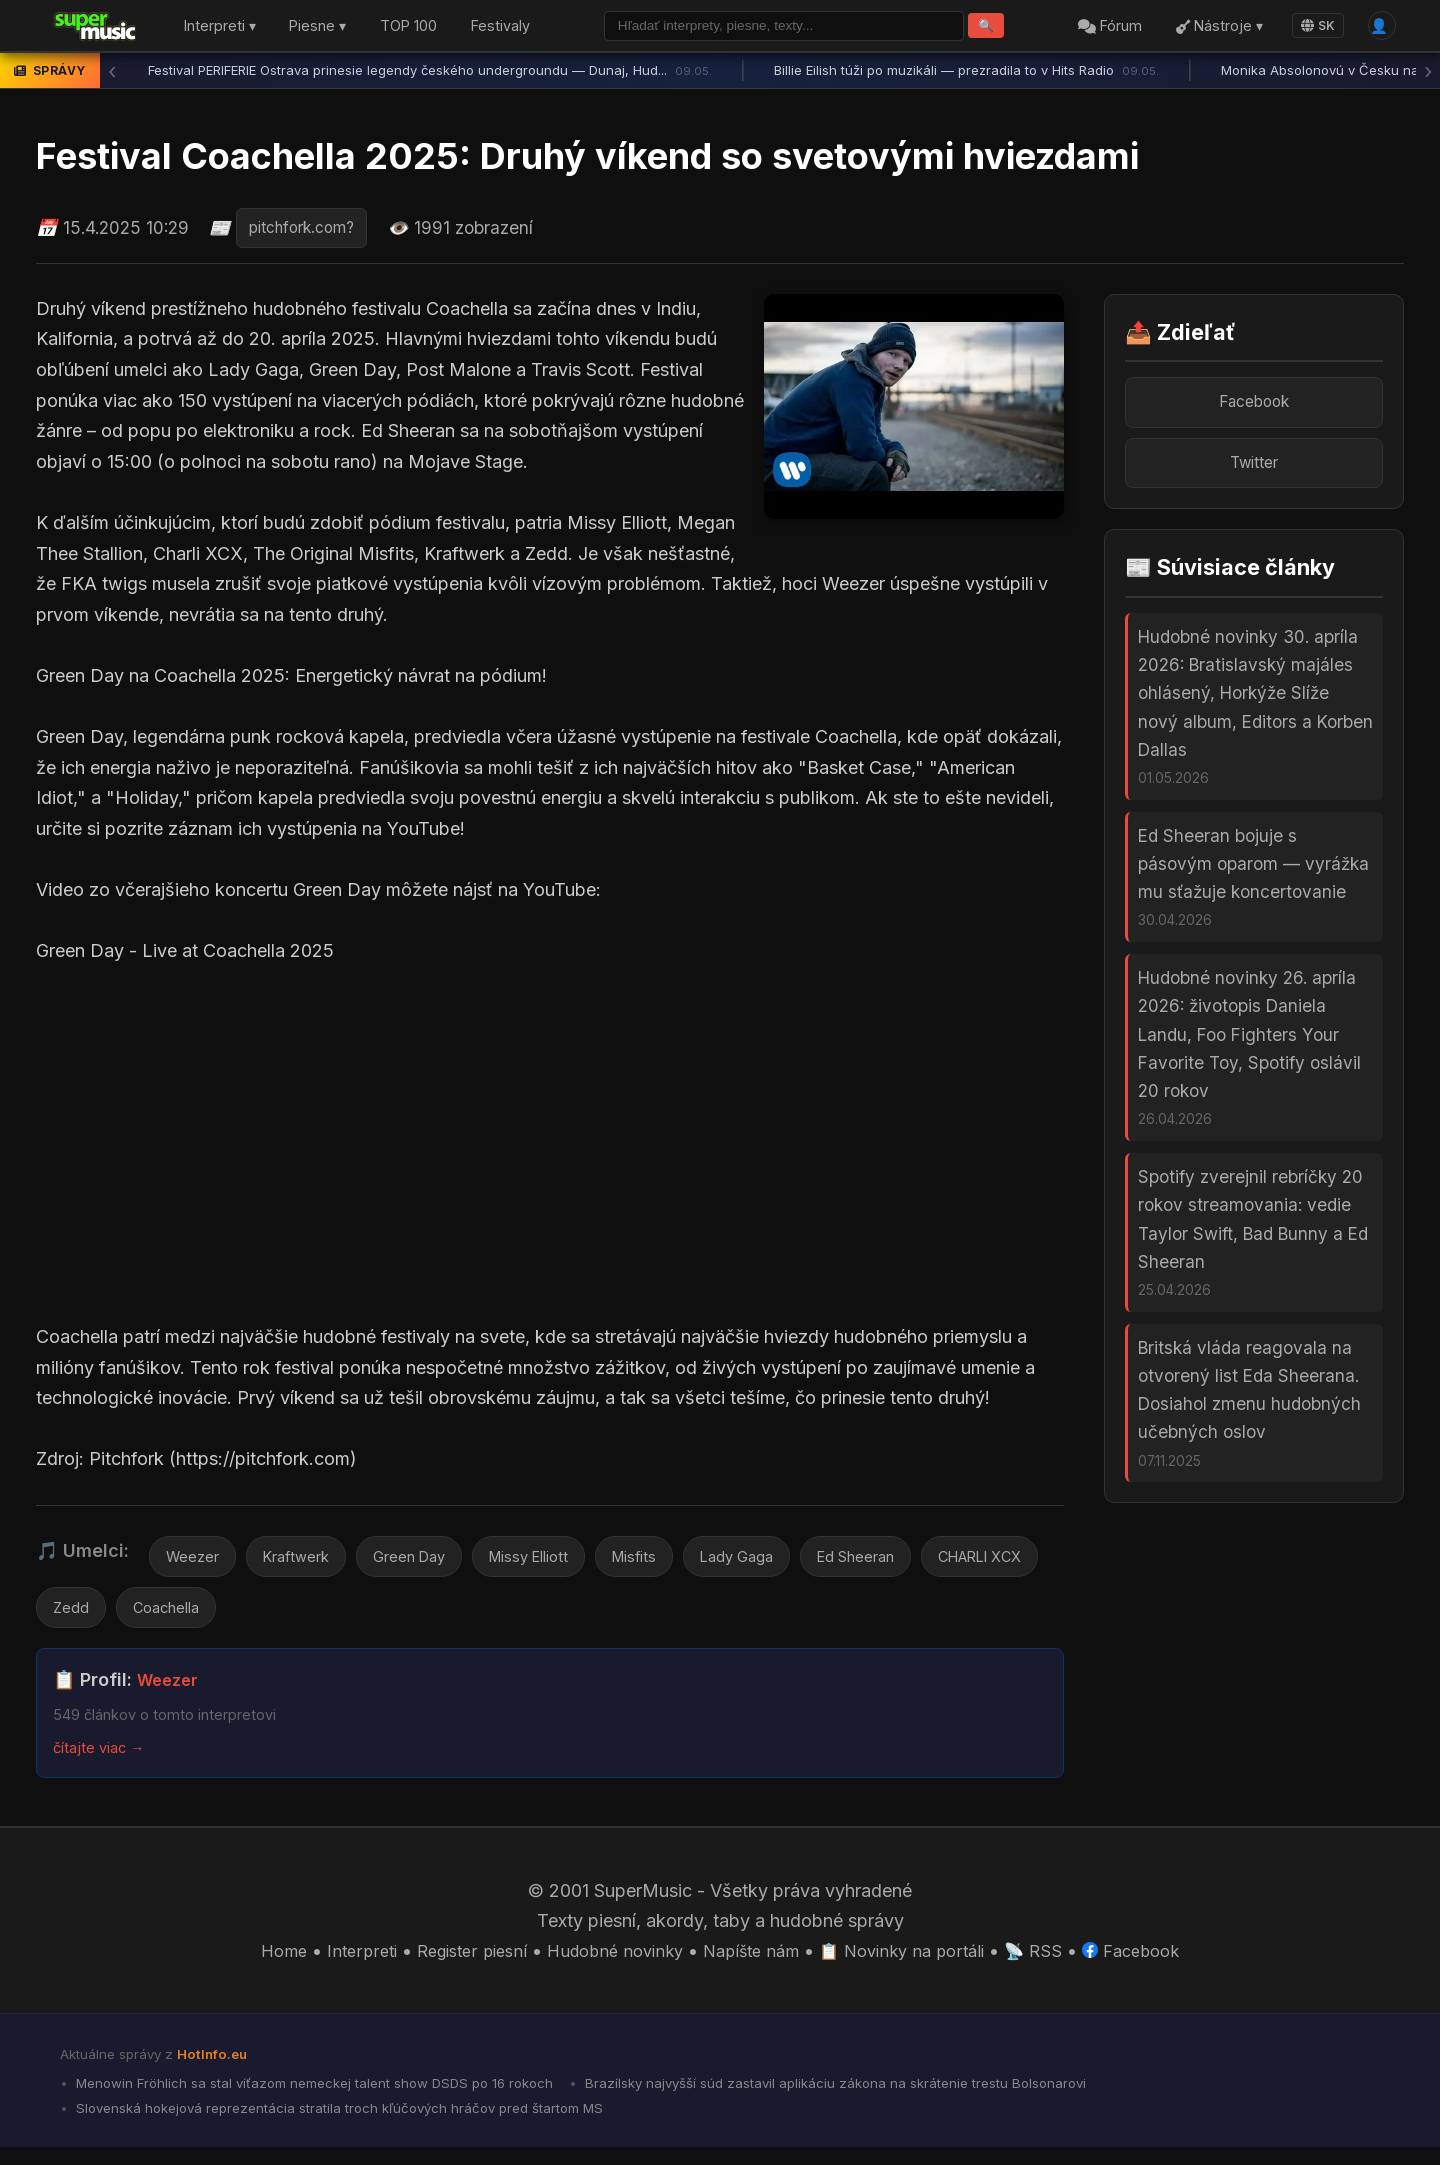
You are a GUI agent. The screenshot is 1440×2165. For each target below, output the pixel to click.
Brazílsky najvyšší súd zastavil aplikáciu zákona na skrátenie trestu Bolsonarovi (891, 2096)
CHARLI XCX (103, 1617)
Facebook (1254, 407)
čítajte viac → (104, 1758)
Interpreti (337, 1961)
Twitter (1254, 472)
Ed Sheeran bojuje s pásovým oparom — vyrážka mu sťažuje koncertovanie (1253, 888)
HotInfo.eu (216, 2066)
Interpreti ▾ (220, 28)
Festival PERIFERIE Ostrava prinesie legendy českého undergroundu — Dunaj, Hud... (430, 75)
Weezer (195, 1562)
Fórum (1103, 28)
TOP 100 (408, 28)
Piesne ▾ (317, 28)
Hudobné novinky (608, 1961)
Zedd (215, 1617)
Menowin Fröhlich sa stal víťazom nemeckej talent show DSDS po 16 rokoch (333, 2096)
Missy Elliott (559, 1562)
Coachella (316, 1617)
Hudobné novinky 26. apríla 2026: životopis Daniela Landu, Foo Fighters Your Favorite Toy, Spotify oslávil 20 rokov (1249, 1068)
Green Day (429, 1562)
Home (255, 1961)
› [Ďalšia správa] (1428, 75)
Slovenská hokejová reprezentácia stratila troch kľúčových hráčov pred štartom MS (358, 2124)
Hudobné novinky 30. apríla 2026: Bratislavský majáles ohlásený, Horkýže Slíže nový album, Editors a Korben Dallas (1255, 708)
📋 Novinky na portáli (916, 1961)
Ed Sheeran (910, 1562)
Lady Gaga (782, 1562)
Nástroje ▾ (1211, 28)
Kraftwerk (306, 1562)
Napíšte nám (754, 1961)
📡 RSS (1055, 1961)
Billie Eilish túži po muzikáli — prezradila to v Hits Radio (966, 75)
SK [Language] (1310, 27)
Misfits (673, 1562)
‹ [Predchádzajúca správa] (112, 75)
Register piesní (454, 1961)
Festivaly (500, 28)
